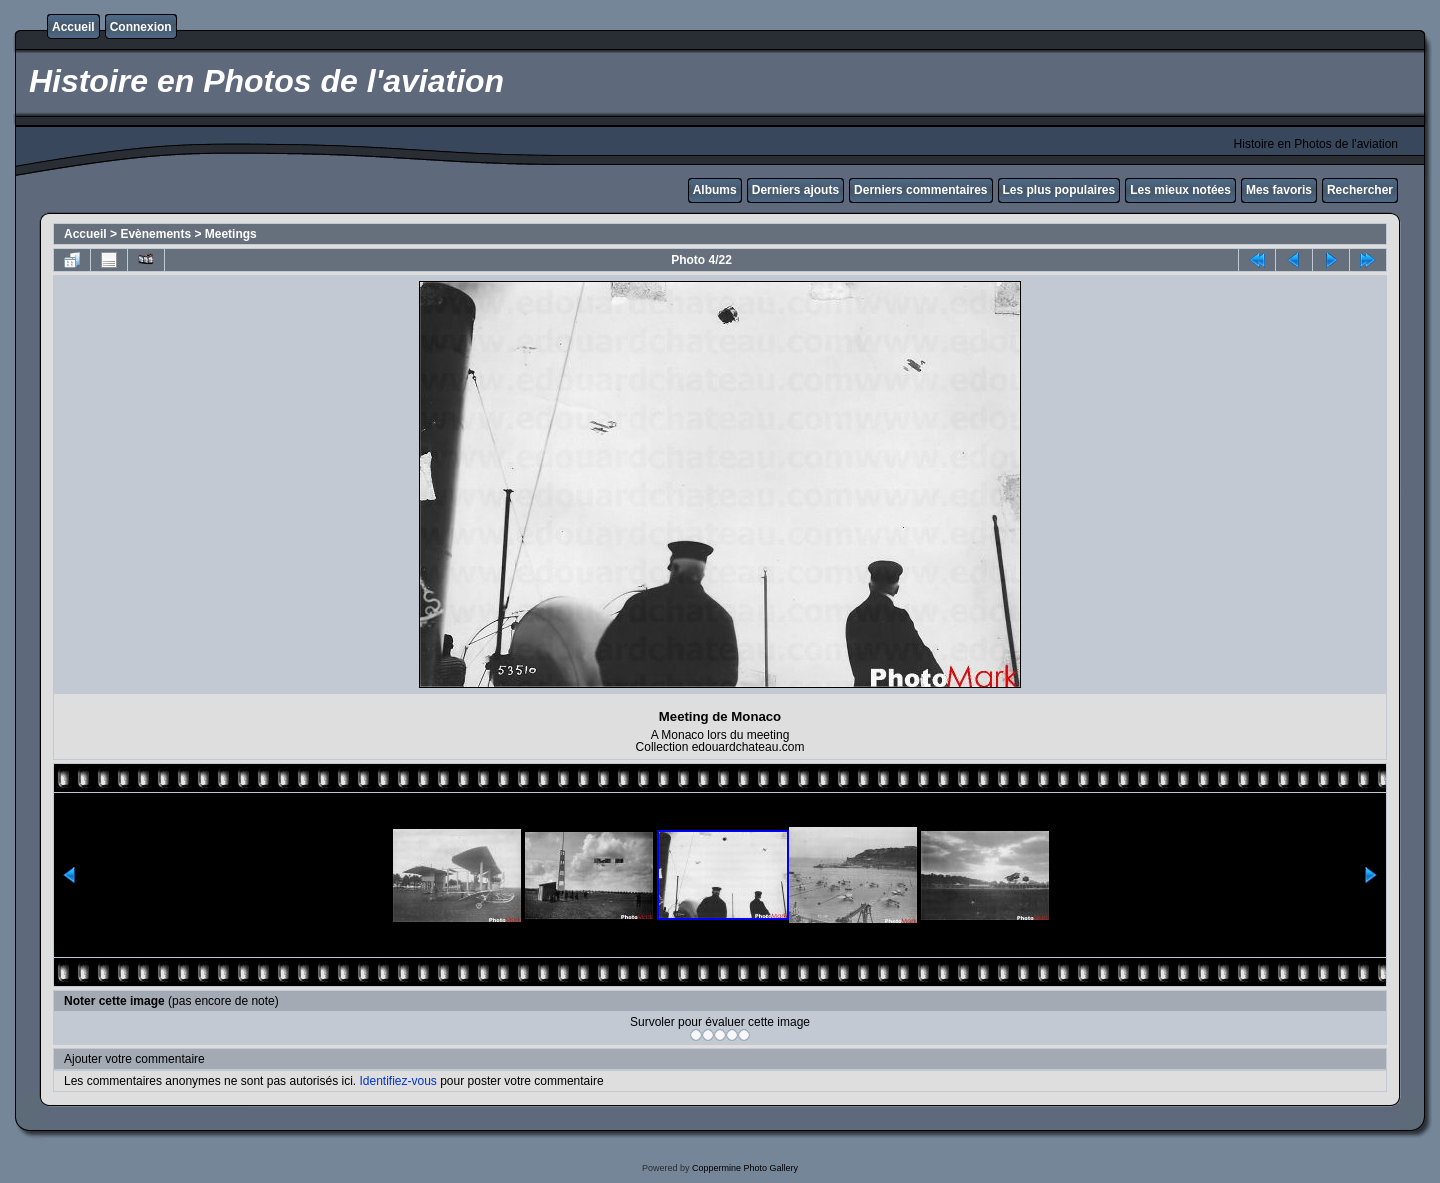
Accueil (73, 27)
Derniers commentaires (920, 190)
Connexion (141, 27)
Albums (715, 190)
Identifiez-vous (397, 1081)
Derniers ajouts (795, 190)
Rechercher (1360, 190)
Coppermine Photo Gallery (745, 1168)
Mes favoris (1279, 190)
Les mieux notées (1180, 190)
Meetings (231, 234)
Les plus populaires (1059, 190)
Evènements (155, 234)
